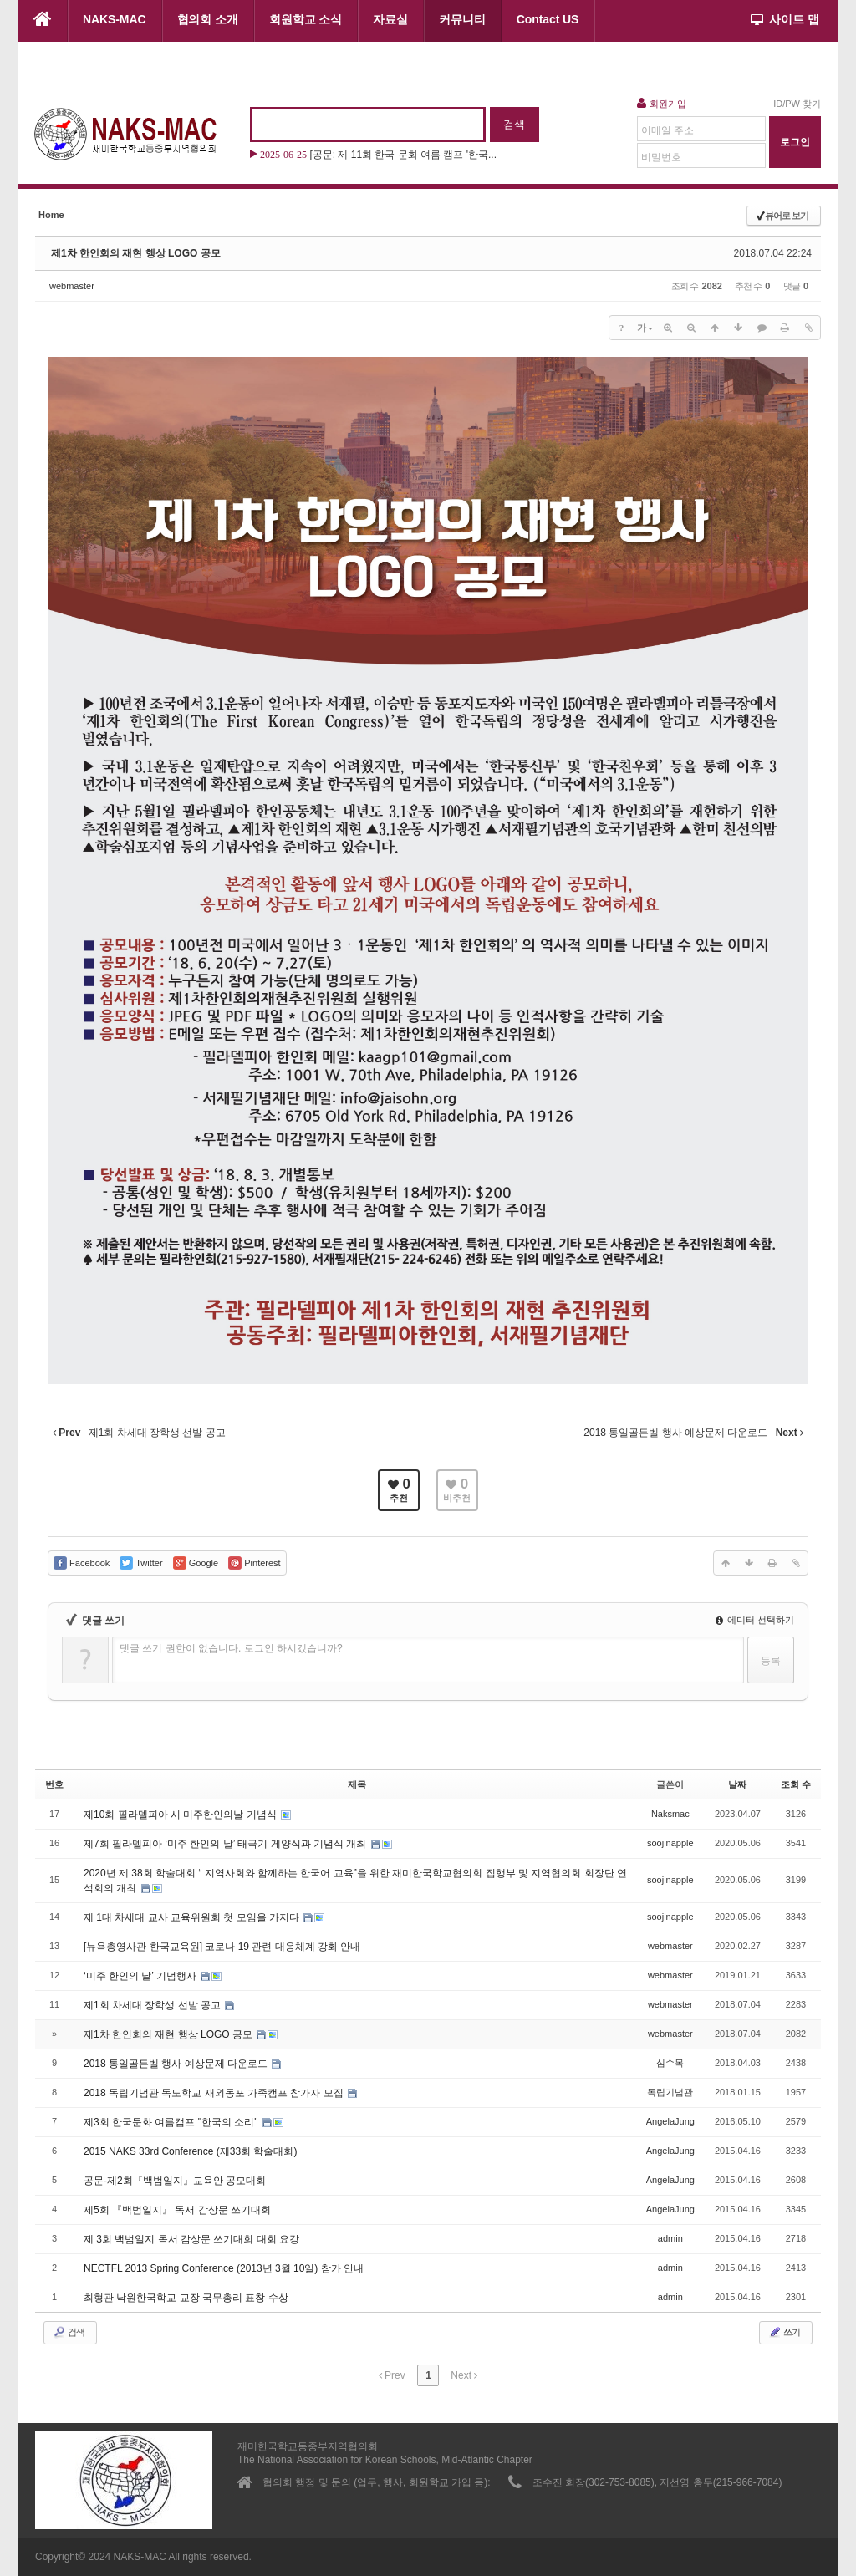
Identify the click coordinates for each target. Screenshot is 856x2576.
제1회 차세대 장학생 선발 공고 (153, 2005)
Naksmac (670, 1814)
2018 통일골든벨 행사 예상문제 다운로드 (177, 2063)
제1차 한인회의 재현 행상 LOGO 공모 (136, 253)
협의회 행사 (63, 61)
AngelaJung (670, 2121)
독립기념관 (670, 2092)
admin (670, 2238)
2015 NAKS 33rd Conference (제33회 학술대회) (190, 2151)
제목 (357, 1784)
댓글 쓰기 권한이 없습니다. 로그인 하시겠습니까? (231, 1648)
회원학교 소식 (305, 19)
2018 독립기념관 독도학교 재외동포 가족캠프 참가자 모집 (215, 2093)
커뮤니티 (462, 19)
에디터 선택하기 (755, 1620)
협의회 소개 (207, 19)
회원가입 (661, 103)
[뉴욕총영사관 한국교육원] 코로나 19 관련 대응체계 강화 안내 (222, 1946)
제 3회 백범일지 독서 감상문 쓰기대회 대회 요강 (191, 2239)
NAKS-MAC (114, 19)
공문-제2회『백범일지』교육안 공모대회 (175, 2181)
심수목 (670, 2063)
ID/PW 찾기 (797, 104)
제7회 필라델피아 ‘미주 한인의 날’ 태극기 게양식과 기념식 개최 (226, 1844)
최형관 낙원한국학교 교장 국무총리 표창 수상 (186, 2298)
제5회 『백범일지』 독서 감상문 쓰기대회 (177, 2210)
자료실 (390, 19)
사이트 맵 (785, 19)
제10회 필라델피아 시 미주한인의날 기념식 (181, 1814)
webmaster (71, 286)
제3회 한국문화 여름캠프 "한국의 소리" (172, 2122)
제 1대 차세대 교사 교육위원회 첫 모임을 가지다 (193, 1917)
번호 (54, 1784)
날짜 (737, 1784)
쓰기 (784, 2332)
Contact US (548, 19)
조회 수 (796, 1784)
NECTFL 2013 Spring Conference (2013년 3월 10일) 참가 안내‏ (224, 2268)
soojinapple (670, 1843)
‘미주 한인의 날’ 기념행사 (141, 1976)
